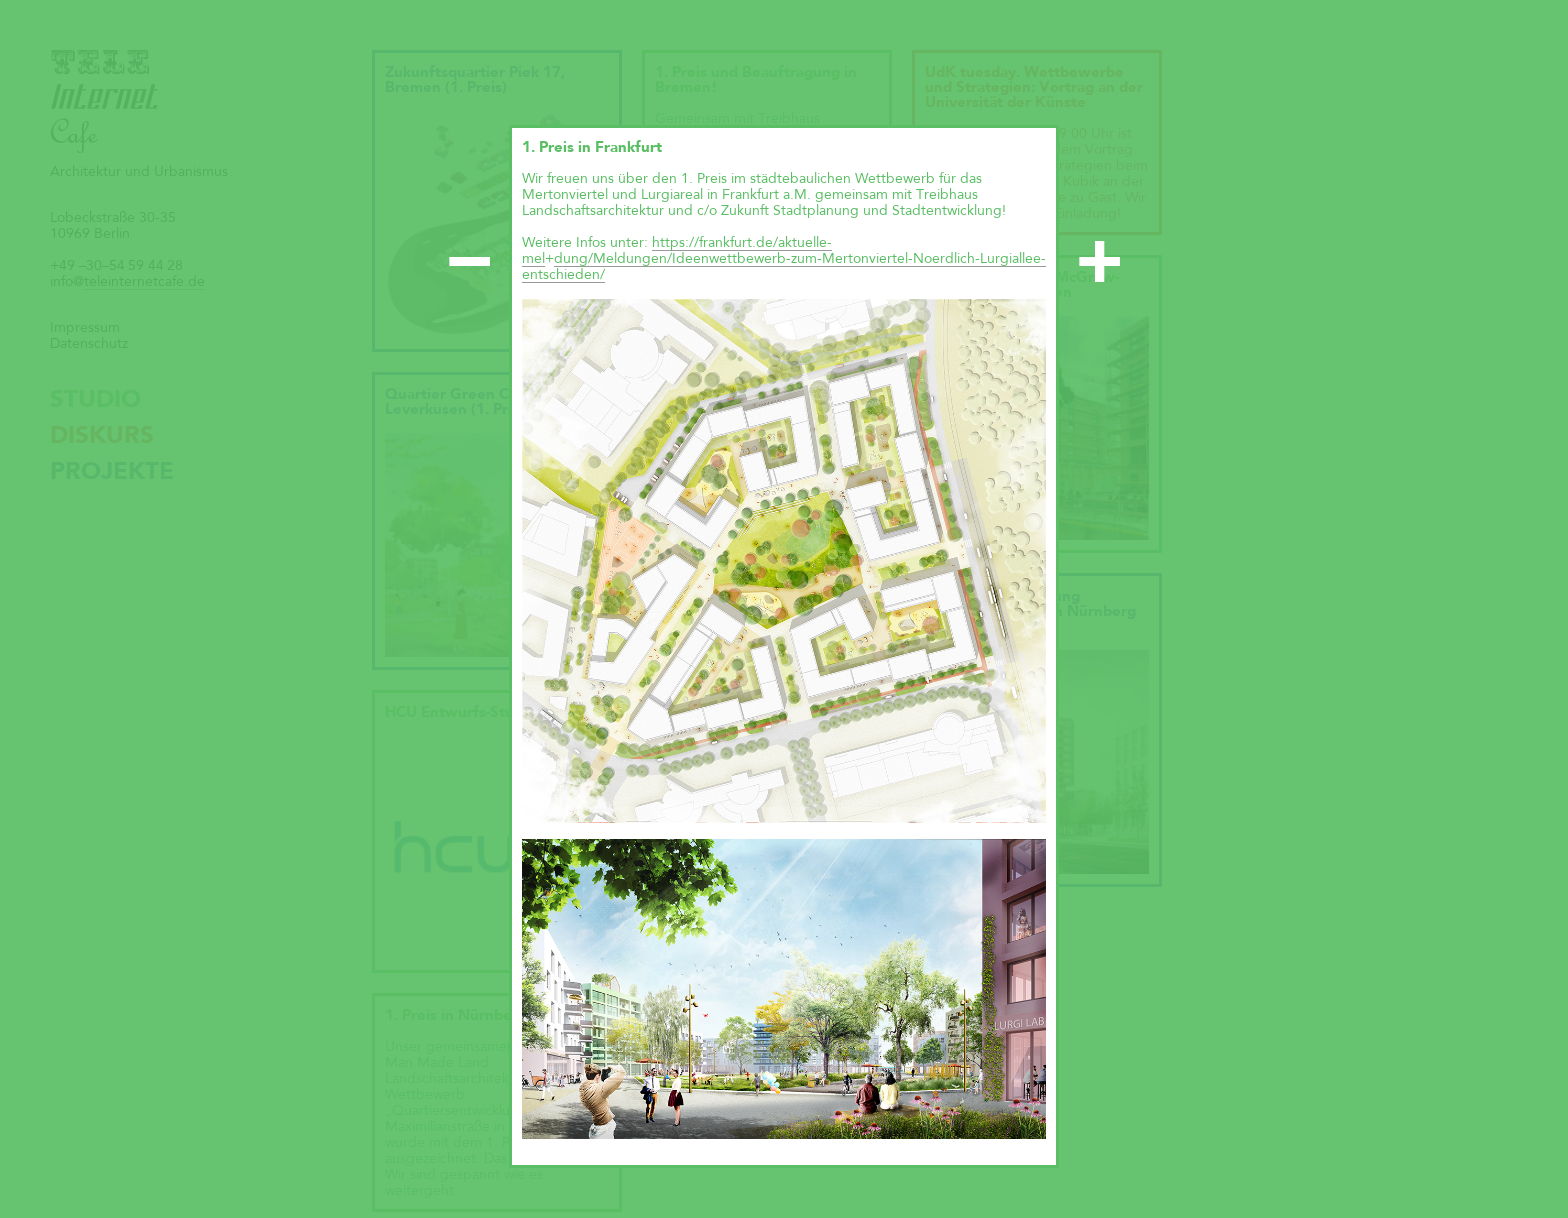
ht (658, 243)
